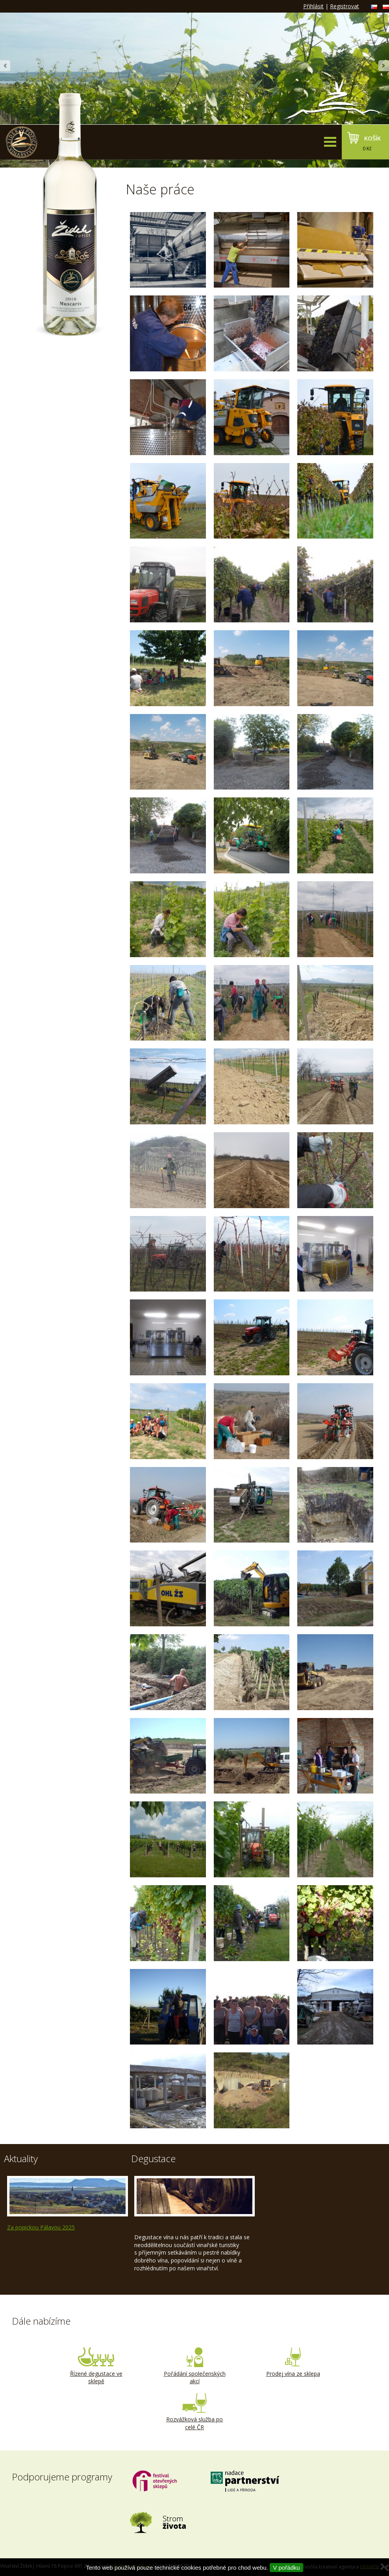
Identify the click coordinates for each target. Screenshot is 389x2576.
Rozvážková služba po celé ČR (194, 2412)
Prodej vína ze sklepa (292, 2362)
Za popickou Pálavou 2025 (41, 2227)
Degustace (153, 2158)
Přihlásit (313, 6)
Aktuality (21, 2158)
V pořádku (286, 2567)
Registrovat (344, 6)
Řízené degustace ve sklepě (96, 2366)
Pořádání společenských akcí (194, 2366)
